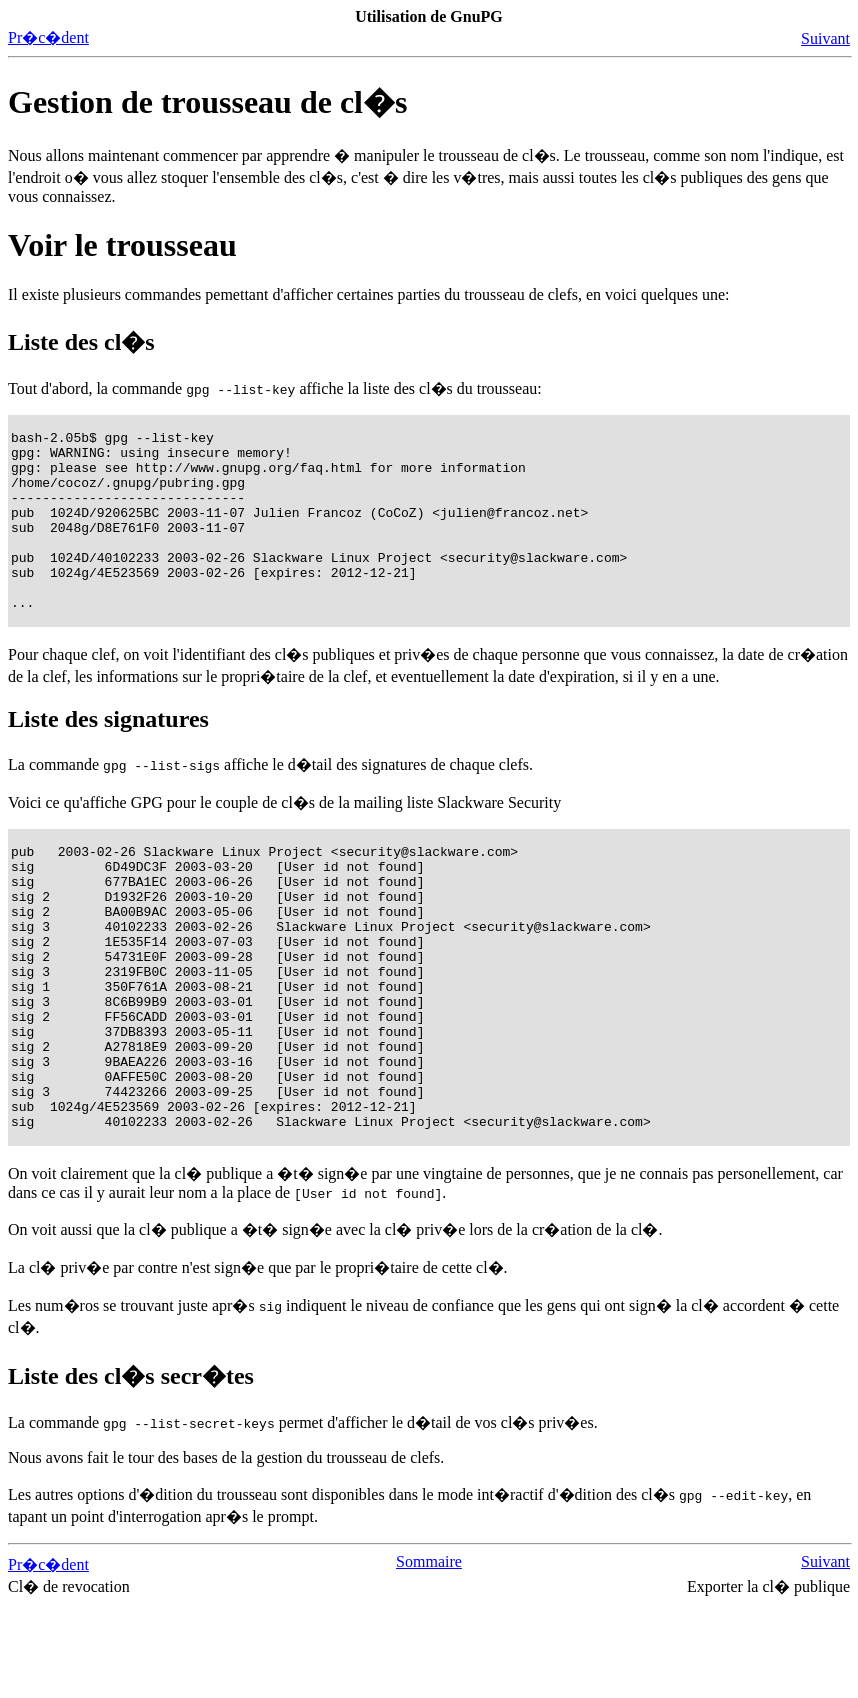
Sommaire (429, 1654)
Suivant (825, 38)
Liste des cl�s (81, 342)
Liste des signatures (108, 755)
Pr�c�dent (48, 37)
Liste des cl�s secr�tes (131, 1469)
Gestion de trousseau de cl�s (207, 102)
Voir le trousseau (122, 245)
